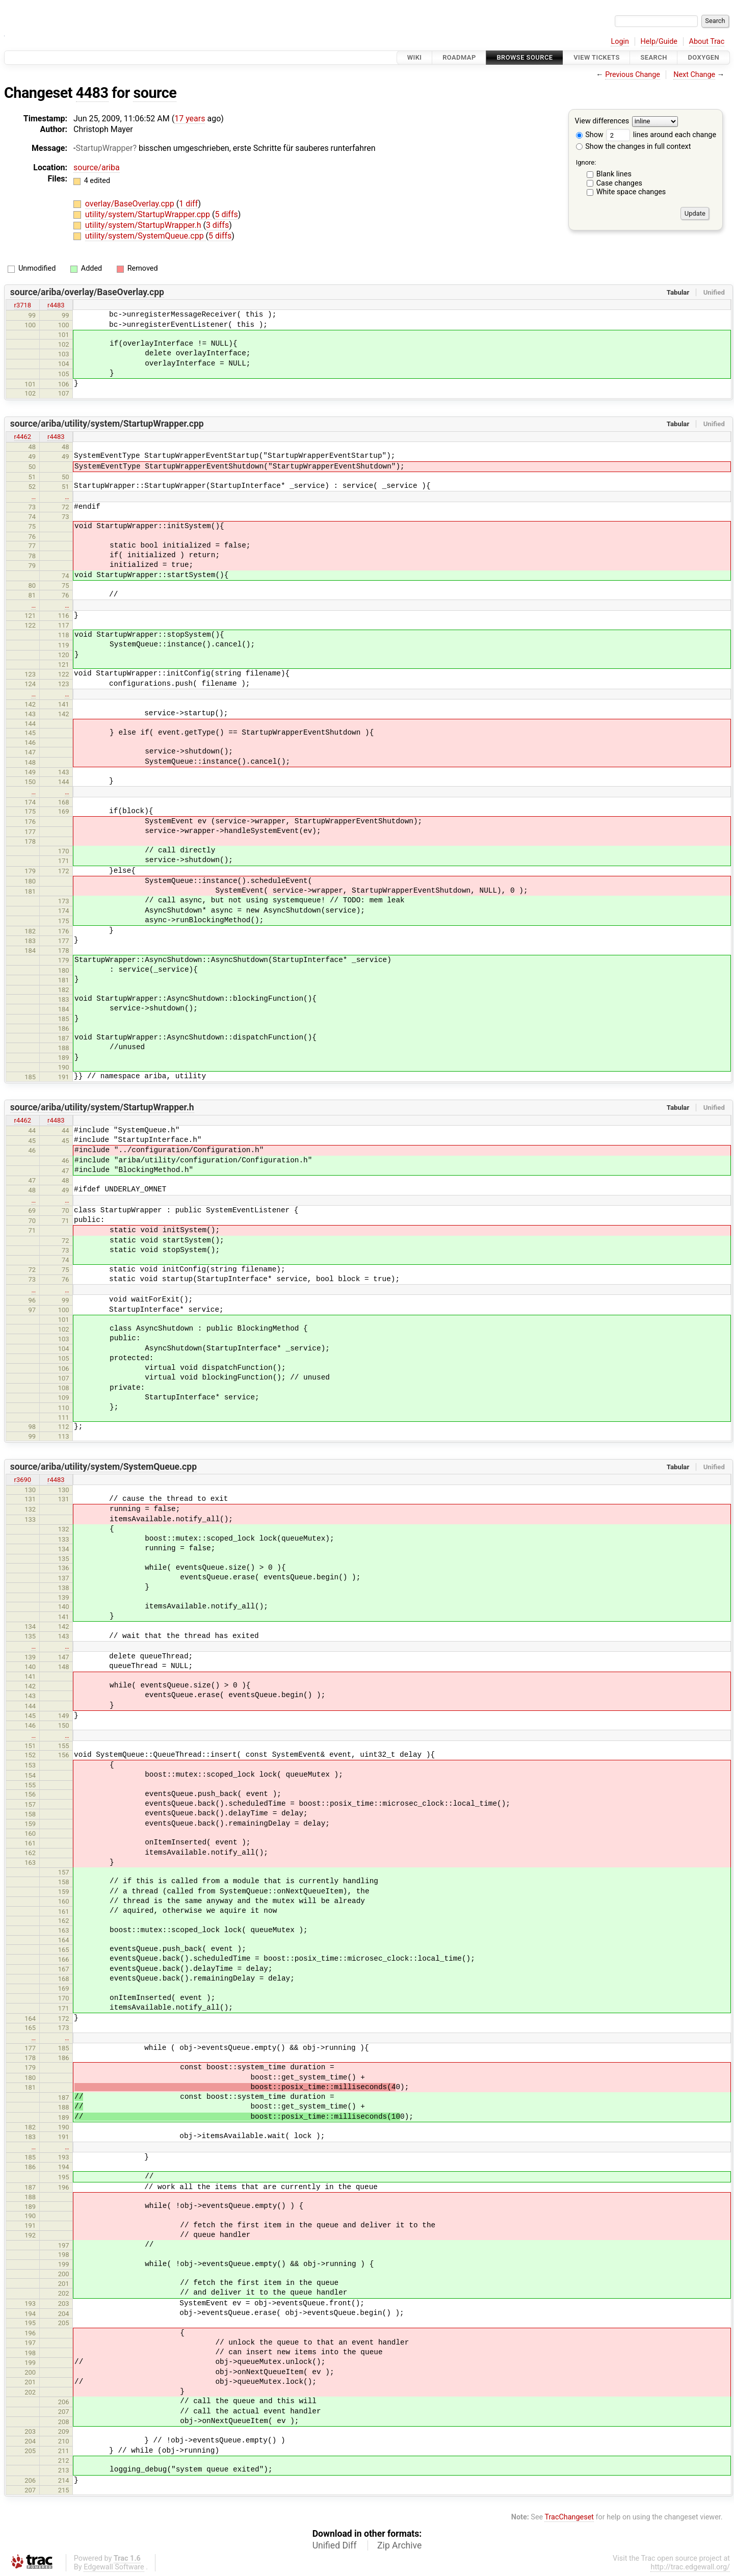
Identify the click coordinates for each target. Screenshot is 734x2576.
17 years (189, 118)
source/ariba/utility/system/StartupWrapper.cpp (107, 424)
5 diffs (226, 214)
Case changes (619, 183)
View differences (602, 121)
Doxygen (703, 57)
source (154, 92)
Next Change (694, 74)
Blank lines (614, 174)
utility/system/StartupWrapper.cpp (148, 214)
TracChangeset (569, 2517)
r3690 (23, 1480)
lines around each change (661, 135)
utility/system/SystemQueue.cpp (145, 236)
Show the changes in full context (633, 146)
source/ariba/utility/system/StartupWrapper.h (102, 1107)
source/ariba (96, 167)
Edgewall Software (114, 2567)
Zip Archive (399, 2545)
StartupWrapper (104, 148)
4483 (92, 92)
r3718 (23, 305)
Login (620, 41)
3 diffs (217, 225)
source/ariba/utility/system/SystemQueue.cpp (103, 1467)
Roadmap (459, 57)
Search (653, 57)
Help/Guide (659, 41)
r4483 (56, 305)
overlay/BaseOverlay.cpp (130, 204)
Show (590, 135)
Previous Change (632, 74)
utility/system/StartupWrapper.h (144, 225)
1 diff (188, 204)
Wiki (414, 57)
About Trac (707, 41)
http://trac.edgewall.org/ (690, 2567)
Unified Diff (334, 2545)
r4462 (23, 436)
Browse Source (524, 57)
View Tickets (596, 57)
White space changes (631, 192)
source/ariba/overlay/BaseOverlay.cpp (87, 292)
